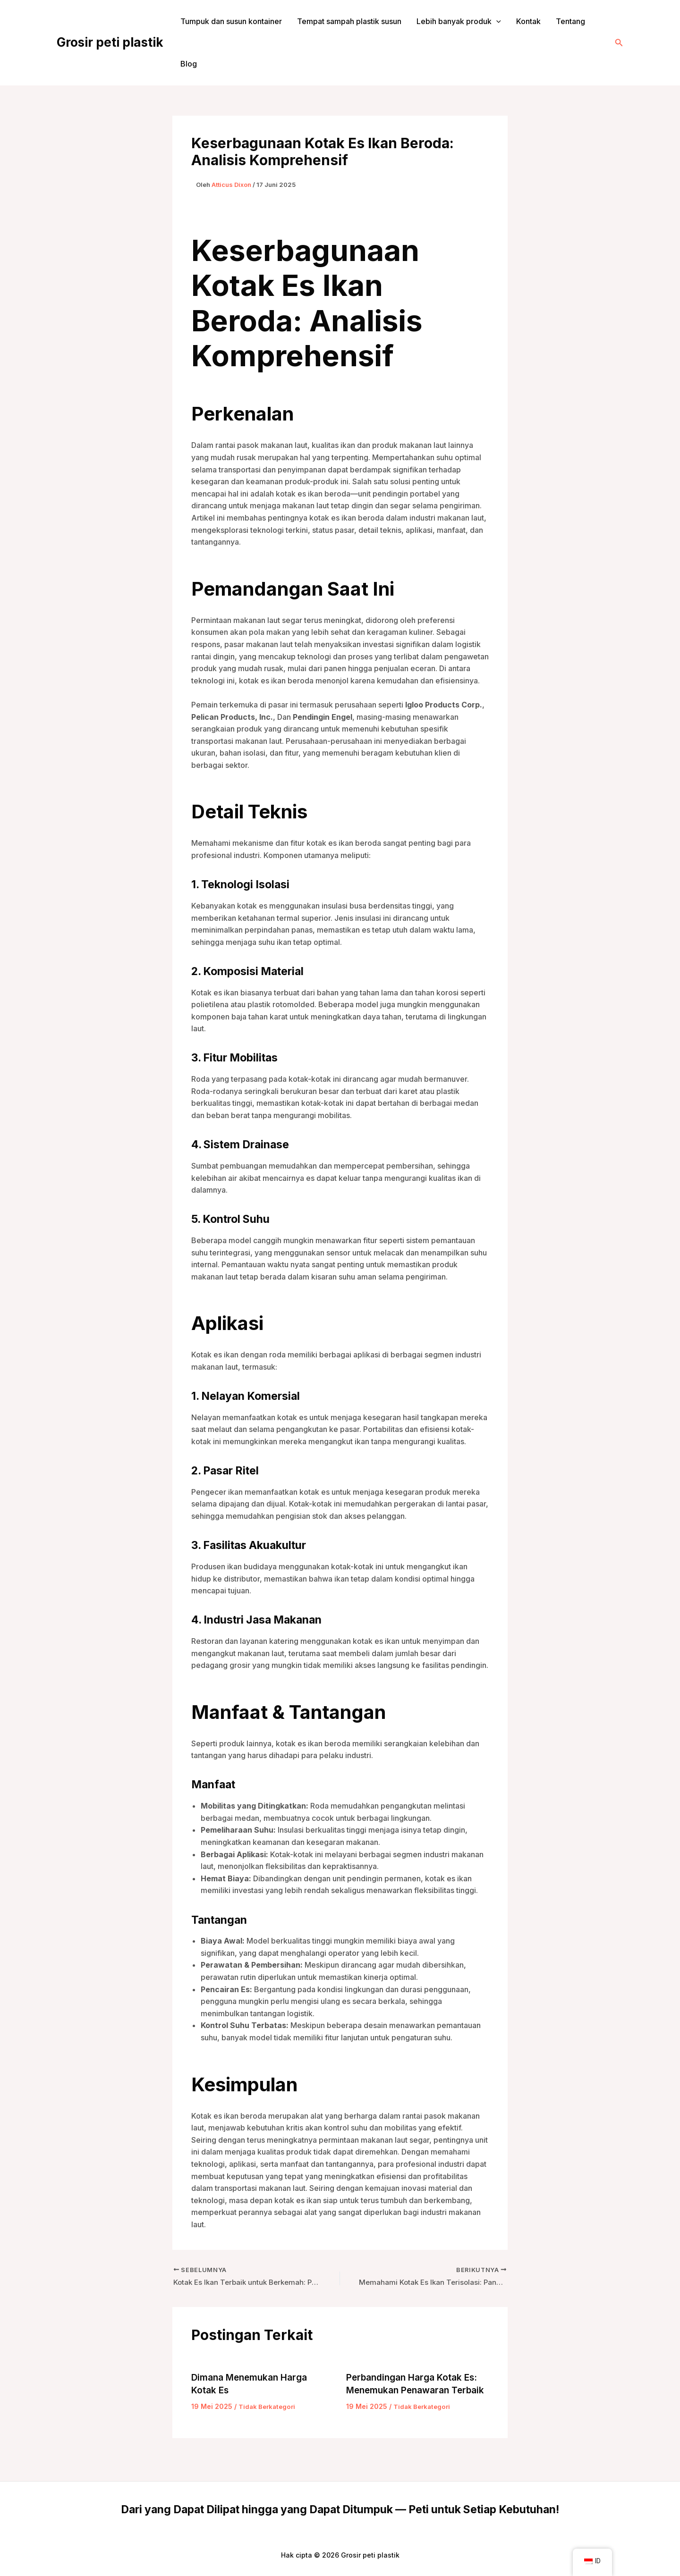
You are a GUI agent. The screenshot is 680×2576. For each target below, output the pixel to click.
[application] (496, 21)
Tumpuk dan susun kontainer (231, 21)
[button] (619, 43)
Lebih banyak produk (458, 21)
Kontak (528, 21)
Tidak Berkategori (268, 2407)
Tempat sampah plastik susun (349, 21)
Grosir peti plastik (110, 42)
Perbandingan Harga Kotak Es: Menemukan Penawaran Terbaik (415, 2391)
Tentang (570, 21)
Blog (188, 63)
